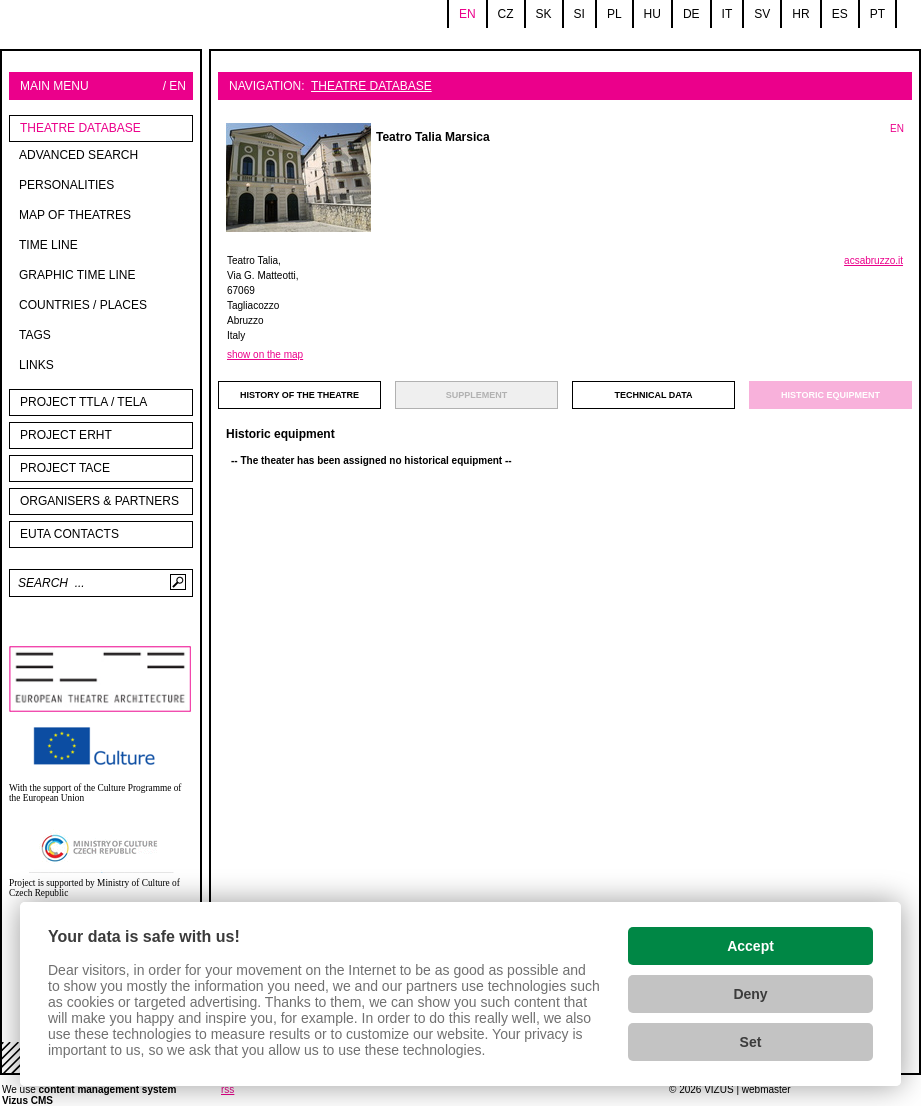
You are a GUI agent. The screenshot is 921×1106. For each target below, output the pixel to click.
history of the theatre (299, 395)
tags (35, 335)
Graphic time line (77, 275)
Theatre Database (80, 128)
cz (506, 14)
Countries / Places (83, 305)
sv (762, 14)
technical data (654, 395)
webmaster (766, 1089)
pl (614, 14)
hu (652, 14)
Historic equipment (830, 395)
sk (544, 14)
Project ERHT (66, 435)
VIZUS (718, 1089)
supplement (477, 395)
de (691, 14)
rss (227, 1089)
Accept (750, 946)
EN (897, 128)
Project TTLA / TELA (83, 402)
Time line (48, 245)
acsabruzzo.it (873, 260)
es (840, 14)
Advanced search (78, 155)
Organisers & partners (99, 501)
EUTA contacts (69, 534)
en (467, 14)
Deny (750, 994)
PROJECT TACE (65, 468)
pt (877, 14)
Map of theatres (75, 215)
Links (36, 365)
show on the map (265, 354)
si (579, 14)
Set (751, 1042)
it (727, 14)
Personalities (66, 185)
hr (800, 14)
